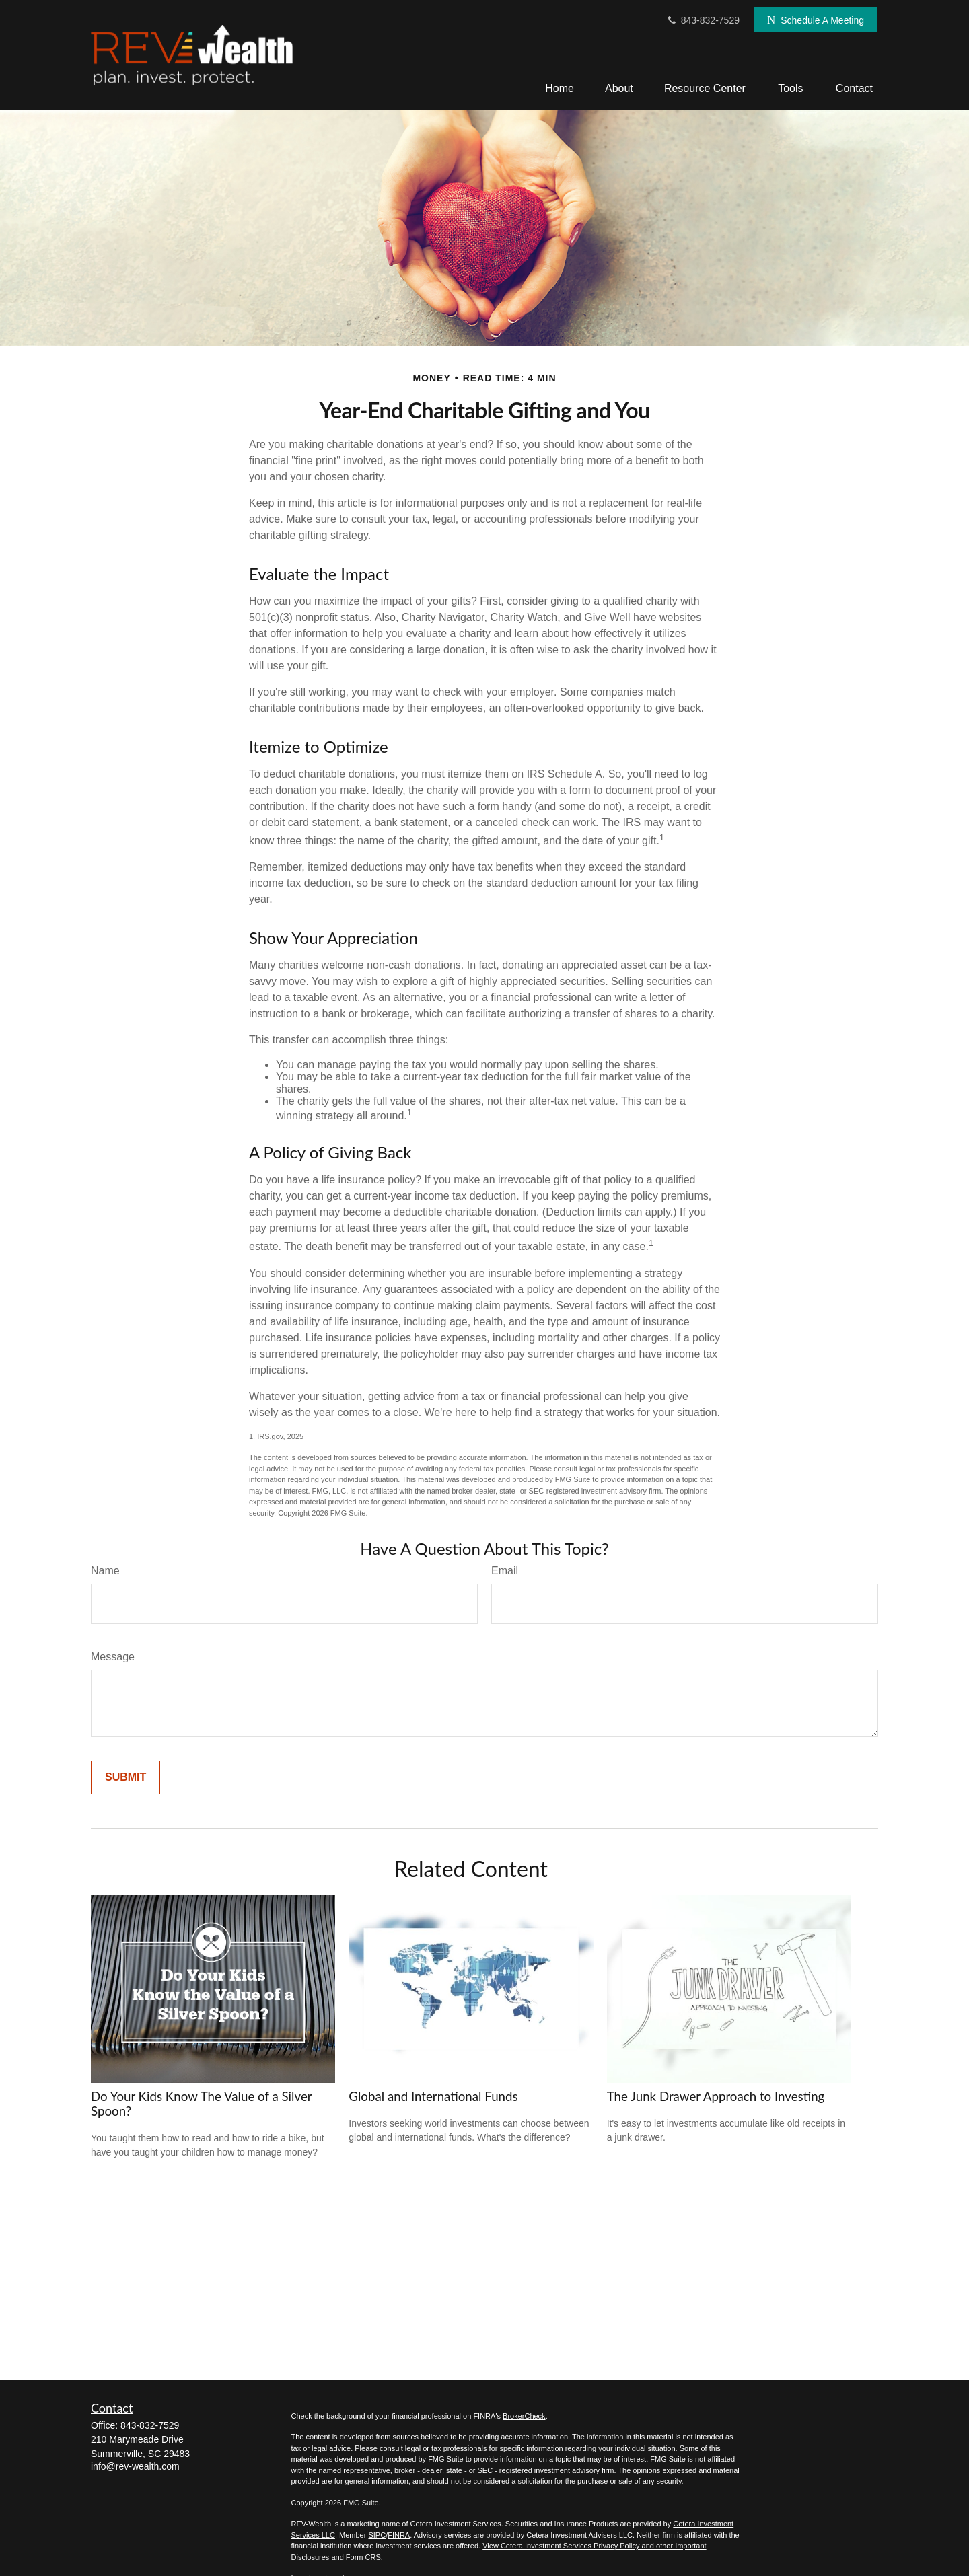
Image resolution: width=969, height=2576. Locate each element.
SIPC (377, 2535)
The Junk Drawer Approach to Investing (716, 2096)
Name (105, 1570)
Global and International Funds (433, 2096)
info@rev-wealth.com (135, 2466)
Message (113, 1656)
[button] (559, 88)
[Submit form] (125, 1777)
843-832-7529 (703, 20)
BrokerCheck (524, 2416)
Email (504, 1570)
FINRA (399, 2535)
